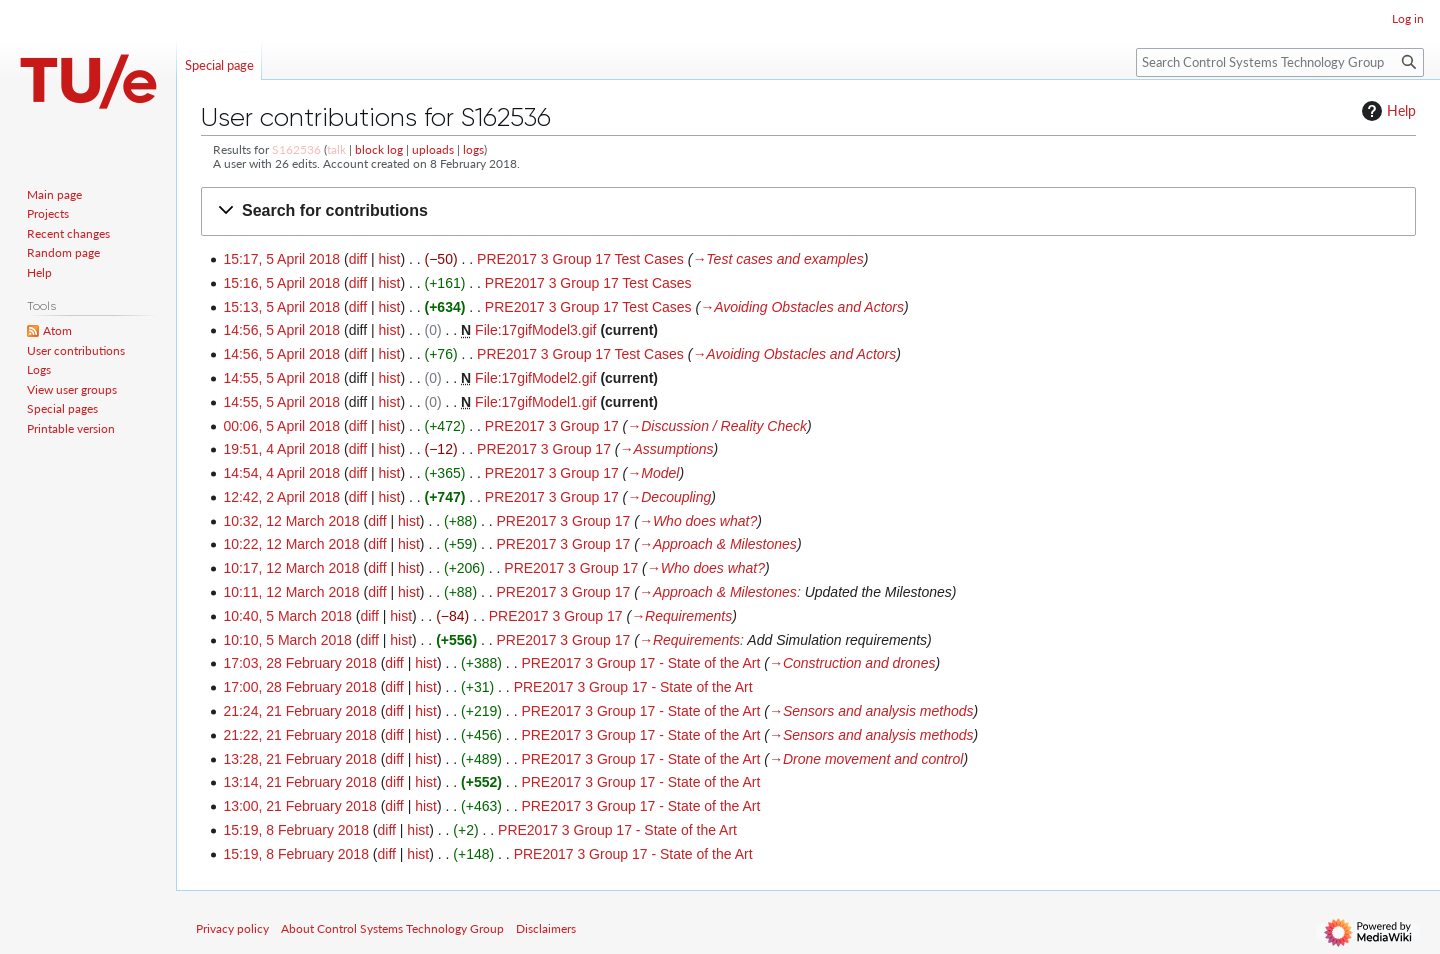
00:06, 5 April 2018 (281, 426)
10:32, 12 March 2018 (291, 521)
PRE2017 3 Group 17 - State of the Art (640, 663)
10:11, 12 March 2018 (291, 592)
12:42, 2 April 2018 (281, 497)
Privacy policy (232, 928)
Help (1386, 111)
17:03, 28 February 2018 (299, 663)
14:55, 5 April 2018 (281, 378)
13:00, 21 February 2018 (299, 806)
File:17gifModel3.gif (535, 330)
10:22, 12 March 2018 (291, 544)
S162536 (296, 149)
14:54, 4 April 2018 (281, 473)
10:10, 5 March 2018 (287, 640)
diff (358, 259)
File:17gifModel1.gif (535, 402)
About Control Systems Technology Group (392, 928)
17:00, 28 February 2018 (299, 687)
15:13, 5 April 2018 (281, 307)
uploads (433, 149)
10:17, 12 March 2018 (291, 568)
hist (390, 259)
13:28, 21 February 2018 (299, 759)
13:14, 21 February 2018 (299, 782)
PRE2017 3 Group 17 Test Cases (580, 259)
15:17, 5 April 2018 (281, 259)
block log (379, 149)
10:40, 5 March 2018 (287, 616)
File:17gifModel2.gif (535, 378)
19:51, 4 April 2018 (281, 449)
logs (473, 149)
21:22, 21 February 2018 (299, 735)
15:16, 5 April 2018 (281, 283)
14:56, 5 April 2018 (281, 330)
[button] (808, 211)
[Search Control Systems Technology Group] (1280, 62)
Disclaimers (546, 928)
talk (336, 149)
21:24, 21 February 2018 (299, 711)
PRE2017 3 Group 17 (552, 426)
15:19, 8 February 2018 (296, 830)
